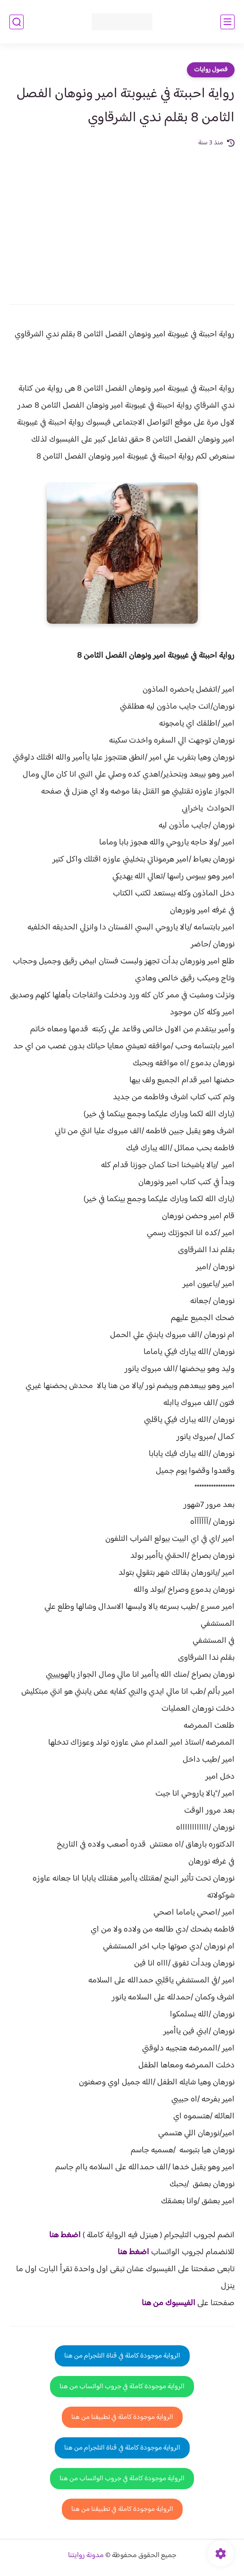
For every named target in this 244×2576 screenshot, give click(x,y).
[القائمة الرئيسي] (227, 22)
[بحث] (16, 22)
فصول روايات (210, 69)
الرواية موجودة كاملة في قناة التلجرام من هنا (122, 2356)
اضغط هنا (65, 2235)
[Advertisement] (122, 219)
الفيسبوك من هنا (168, 2303)
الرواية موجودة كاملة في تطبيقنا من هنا (122, 2417)
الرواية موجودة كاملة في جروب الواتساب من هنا (122, 2386)
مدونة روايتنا (86, 2555)
